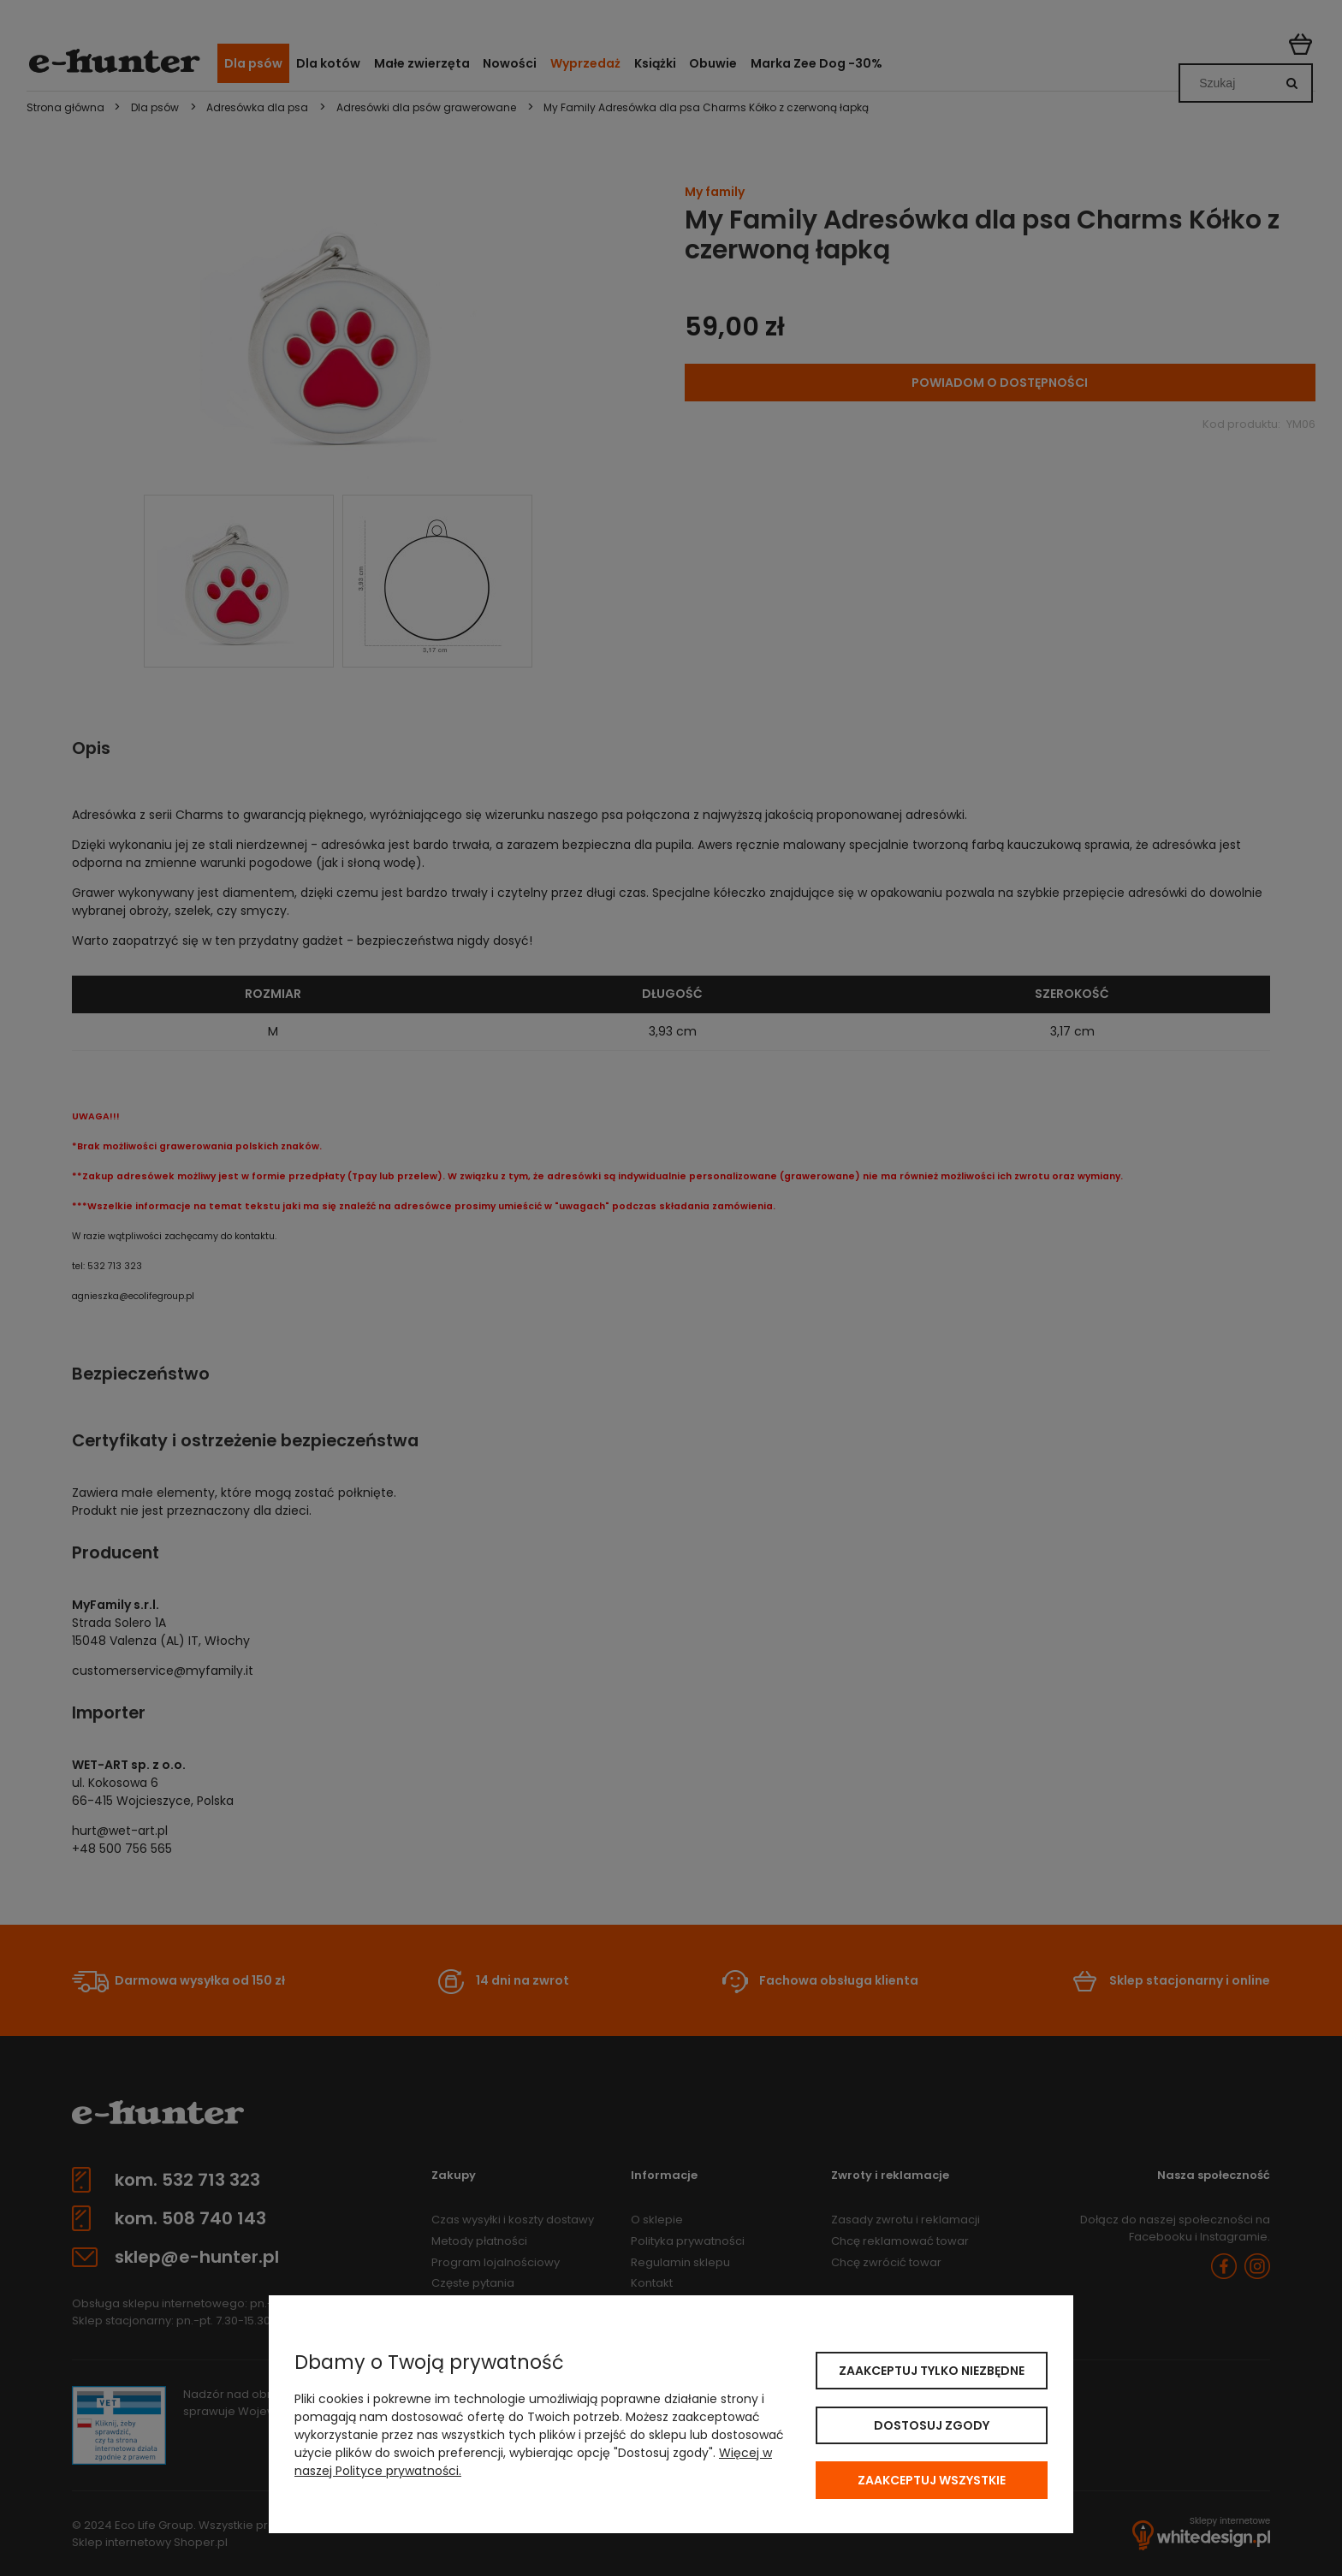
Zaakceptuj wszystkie (932, 2480)
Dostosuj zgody (931, 2425)
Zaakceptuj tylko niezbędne (931, 2370)
